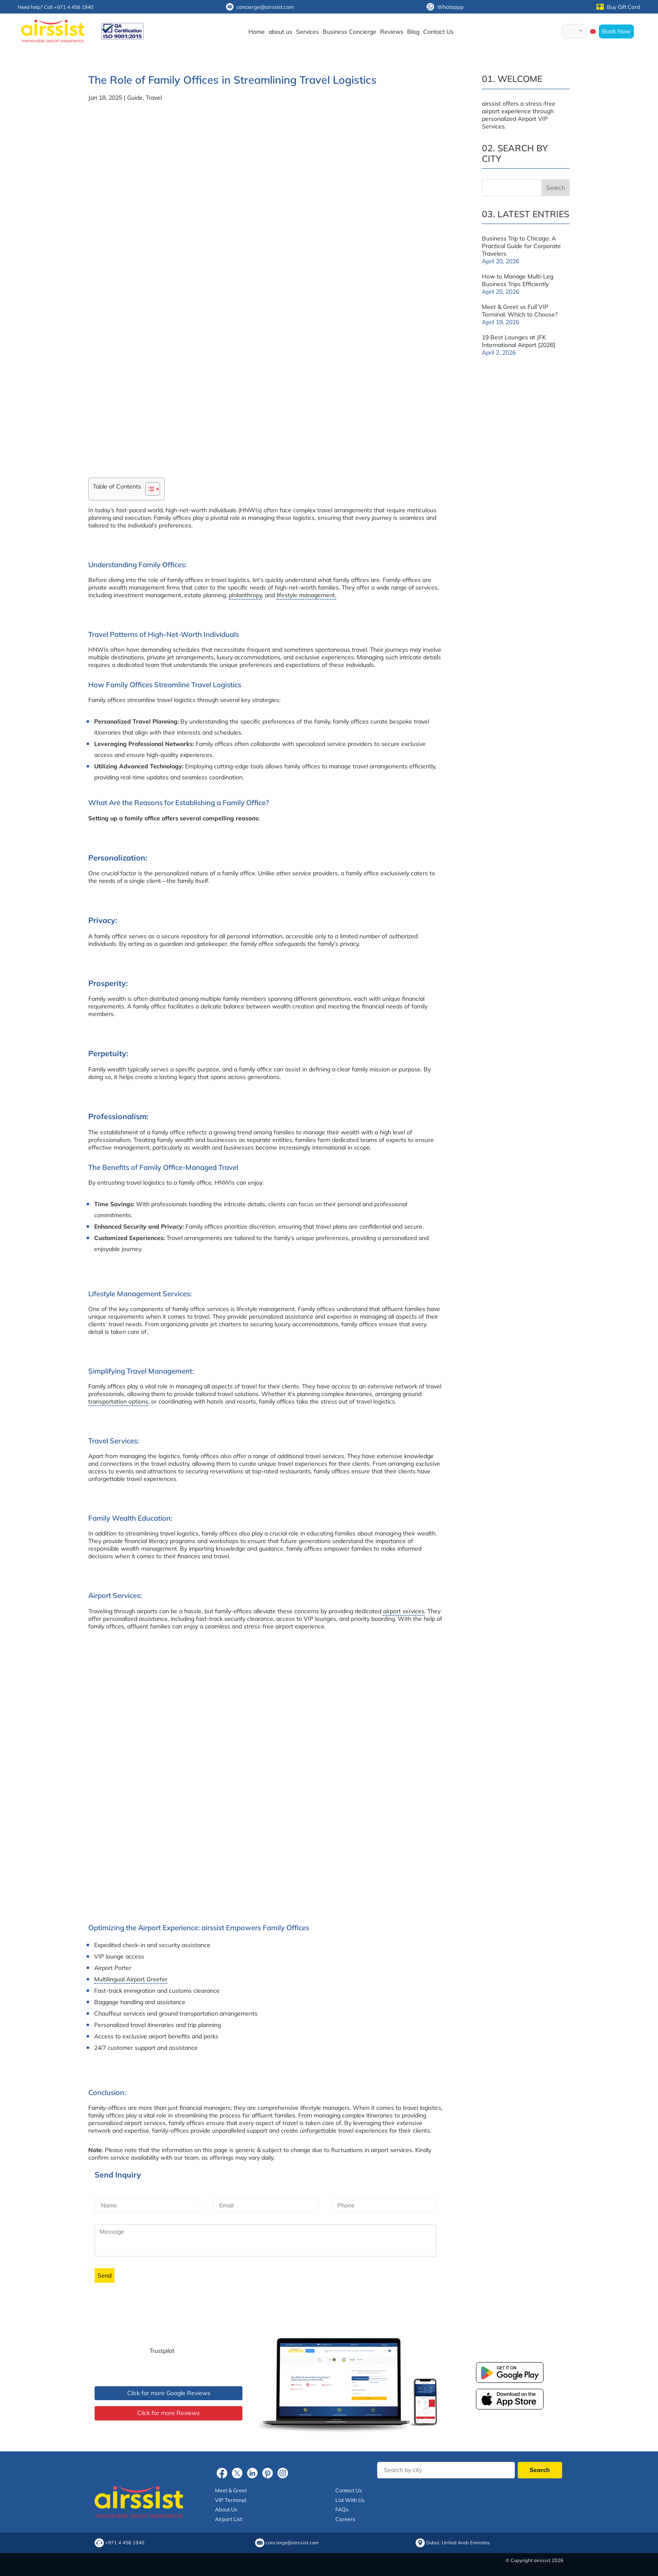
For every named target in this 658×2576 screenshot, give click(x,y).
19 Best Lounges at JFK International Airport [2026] (518, 341)
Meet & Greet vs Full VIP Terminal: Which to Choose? (519, 310)
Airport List (228, 2519)
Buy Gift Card (618, 6)
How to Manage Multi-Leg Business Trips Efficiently (517, 280)
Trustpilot (162, 2351)
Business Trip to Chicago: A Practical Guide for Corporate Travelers (521, 246)
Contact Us (438, 32)
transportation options (118, 1401)
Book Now (616, 31)
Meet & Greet (231, 2490)
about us (280, 32)
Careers (345, 2519)
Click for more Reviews (168, 2413)
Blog (413, 32)
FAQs (341, 2509)
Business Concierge (349, 32)
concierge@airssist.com (260, 7)
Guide (135, 97)
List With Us (349, 2500)
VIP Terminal (230, 2500)
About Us (226, 2509)
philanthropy (245, 595)
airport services (403, 1611)
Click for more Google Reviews (168, 2393)
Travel (154, 97)
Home (256, 32)
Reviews (391, 32)
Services (307, 32)
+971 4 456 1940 (124, 2542)
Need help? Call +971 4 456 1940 (55, 7)
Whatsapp (445, 7)
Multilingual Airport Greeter (130, 1979)
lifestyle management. (306, 595)
